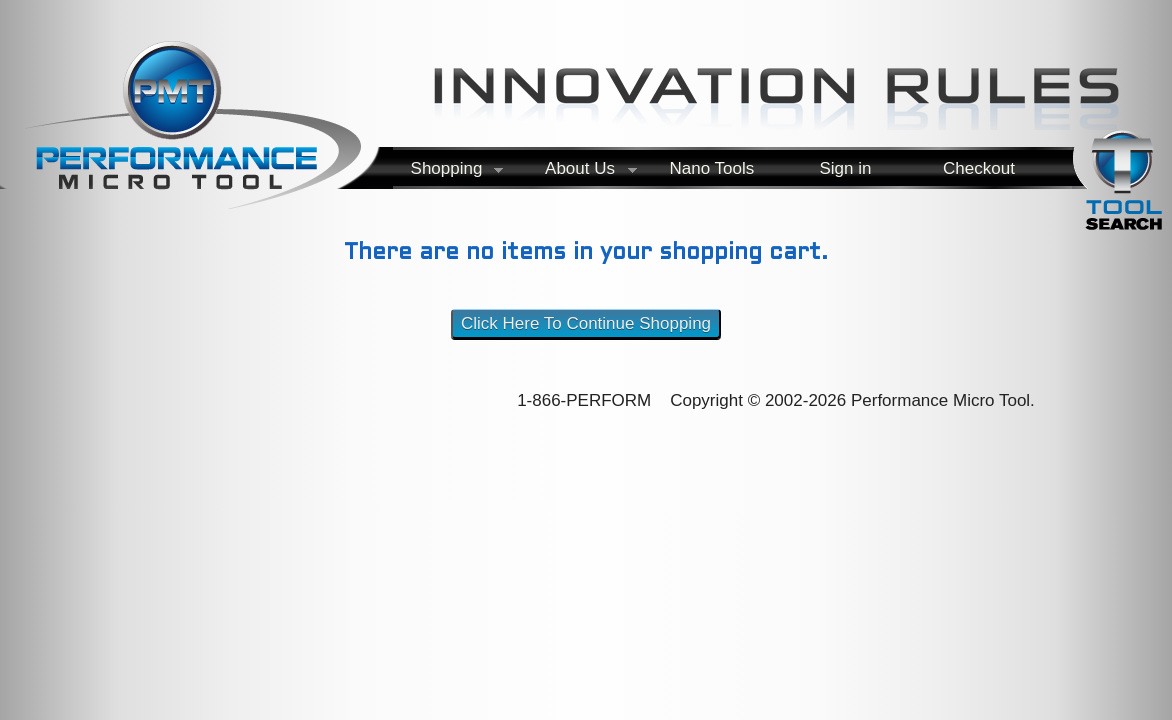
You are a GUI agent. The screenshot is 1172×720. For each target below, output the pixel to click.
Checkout (979, 168)
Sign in (845, 168)
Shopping (443, 172)
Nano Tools (711, 168)
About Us (577, 172)
